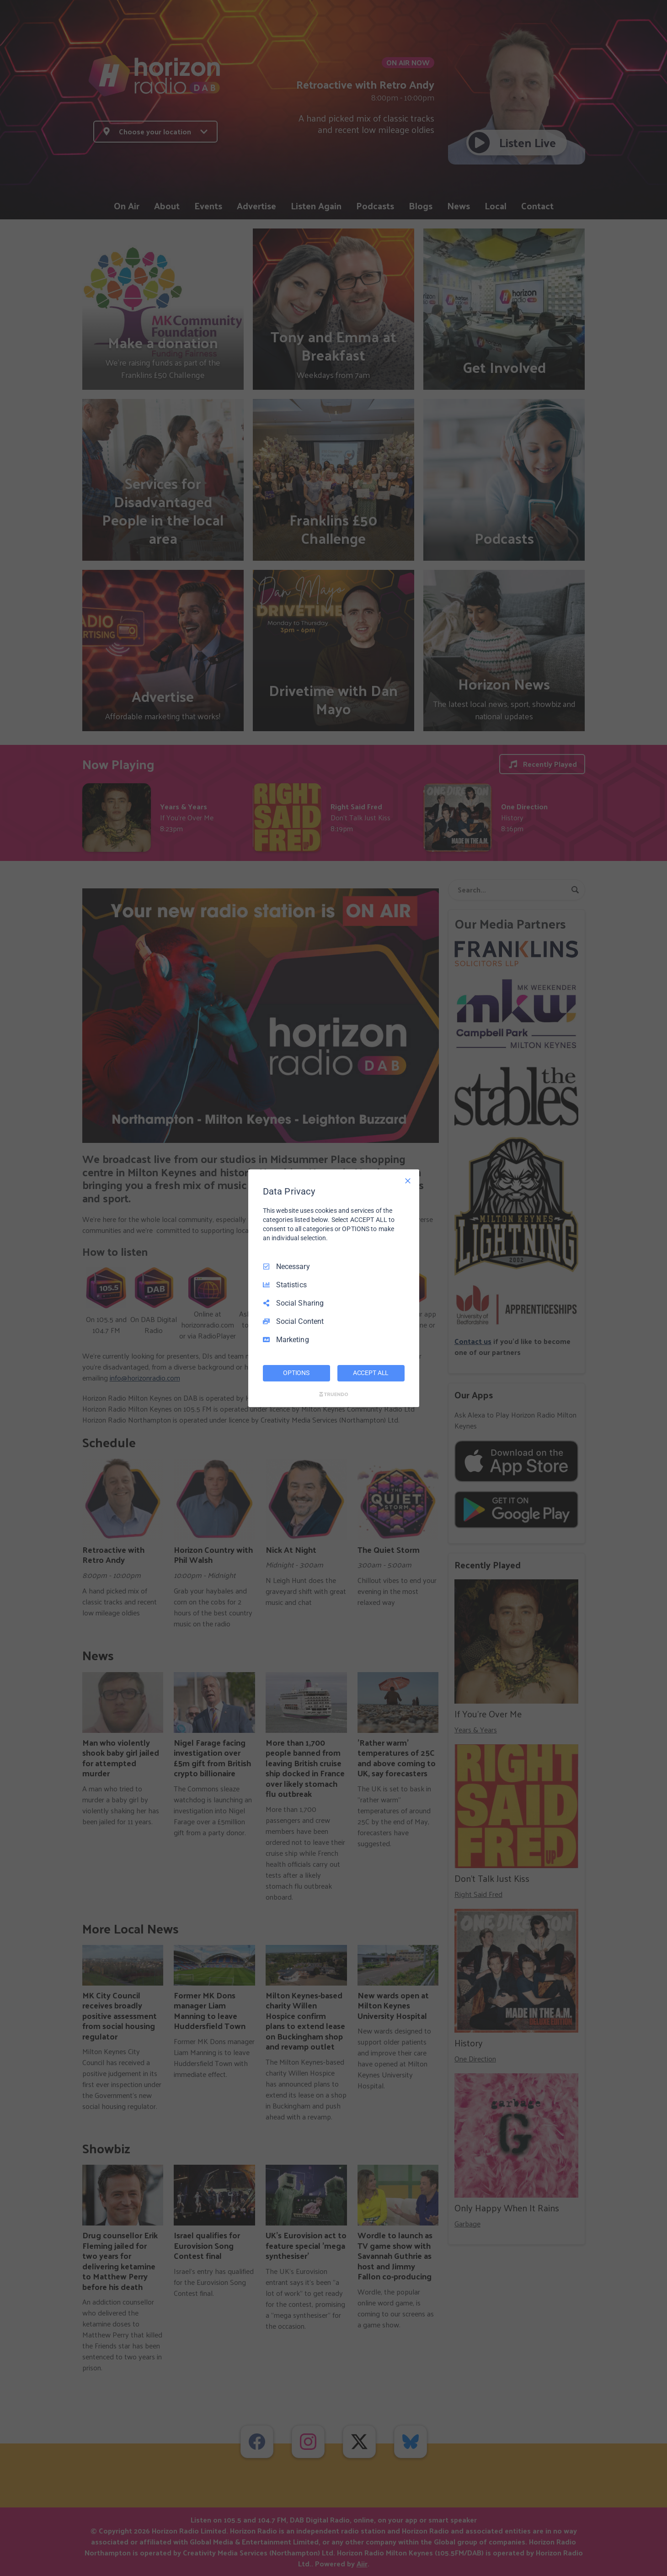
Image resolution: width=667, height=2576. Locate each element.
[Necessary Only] (407, 1180)
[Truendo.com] (333, 1394)
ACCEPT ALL (371, 1372)
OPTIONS (296, 1372)
